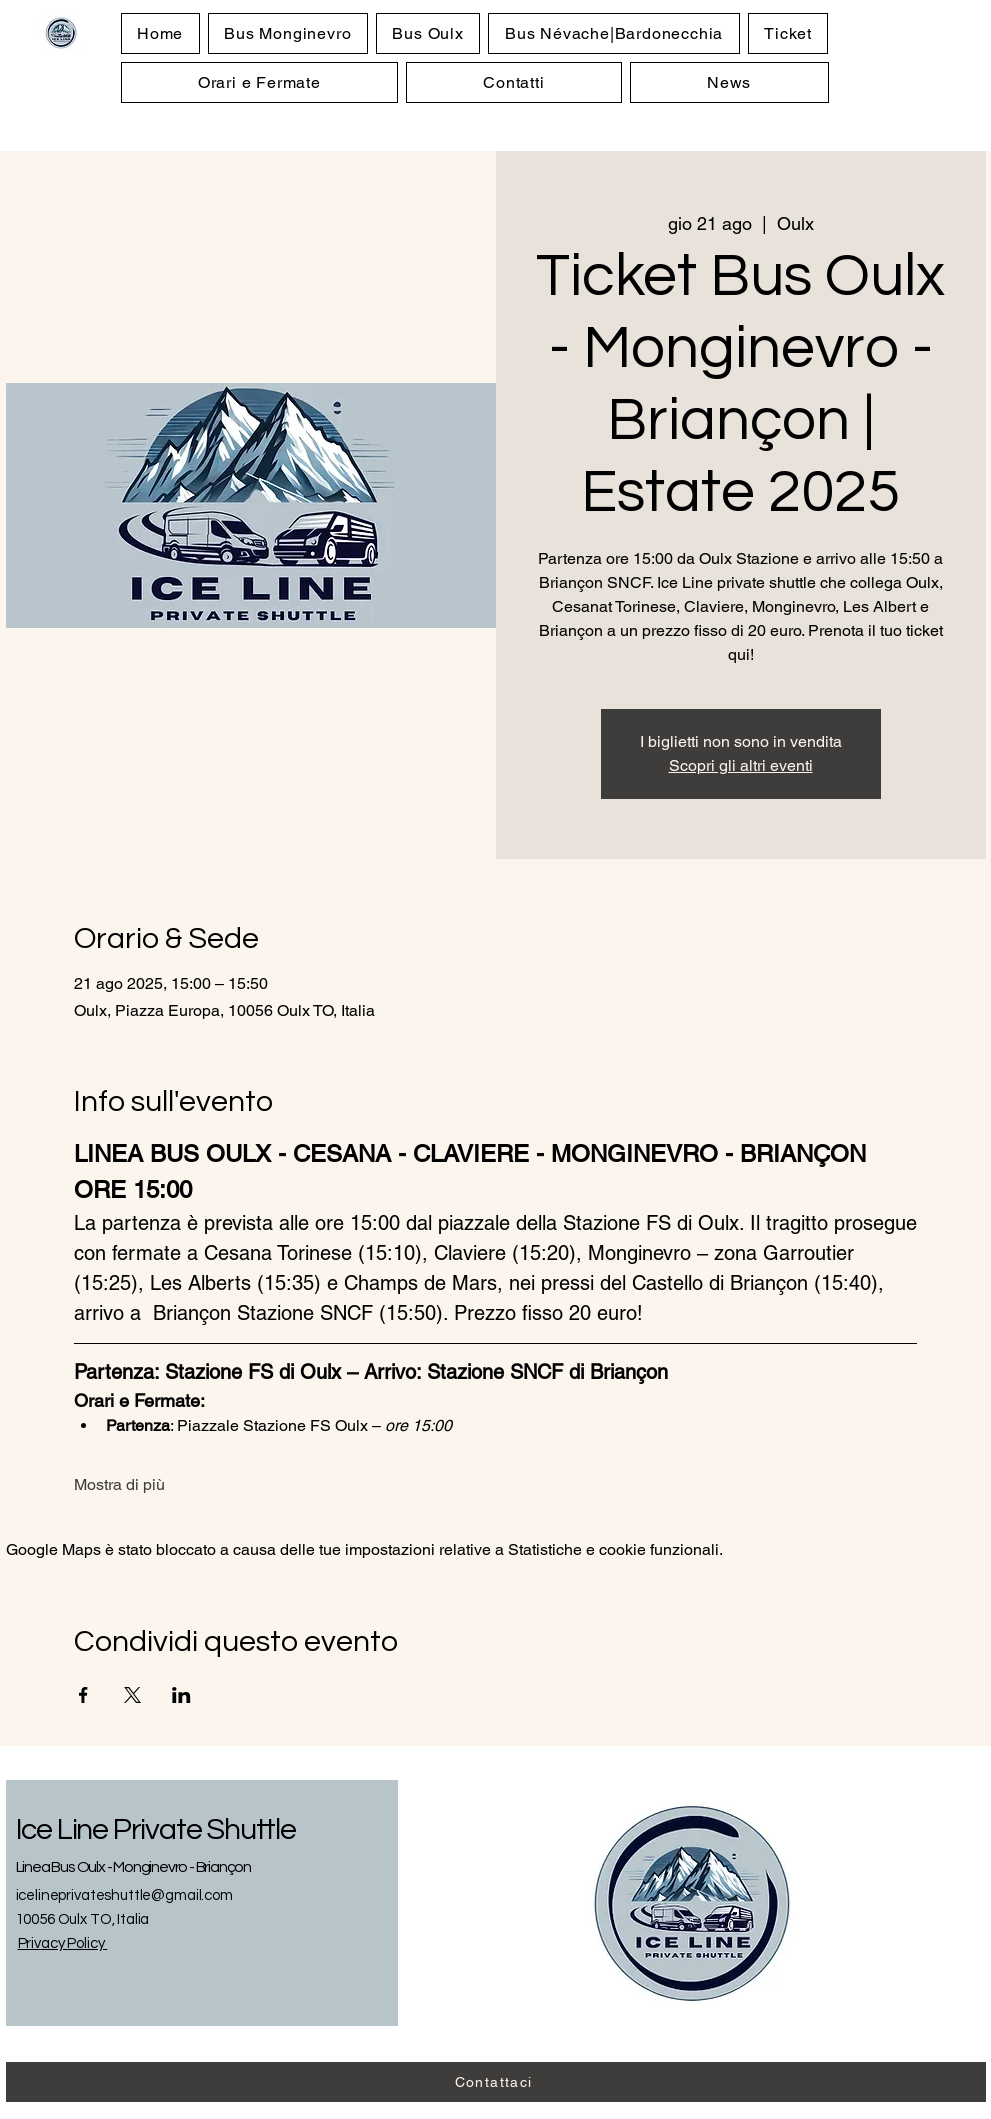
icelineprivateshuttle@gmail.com (124, 1895)
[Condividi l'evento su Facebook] (83, 1695)
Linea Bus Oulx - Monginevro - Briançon (133, 1867)
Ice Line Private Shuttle (156, 1829)
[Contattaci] (496, 2082)
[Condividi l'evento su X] (132, 1695)
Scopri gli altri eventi (741, 765)
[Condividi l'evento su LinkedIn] (181, 1695)
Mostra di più (119, 1484)
